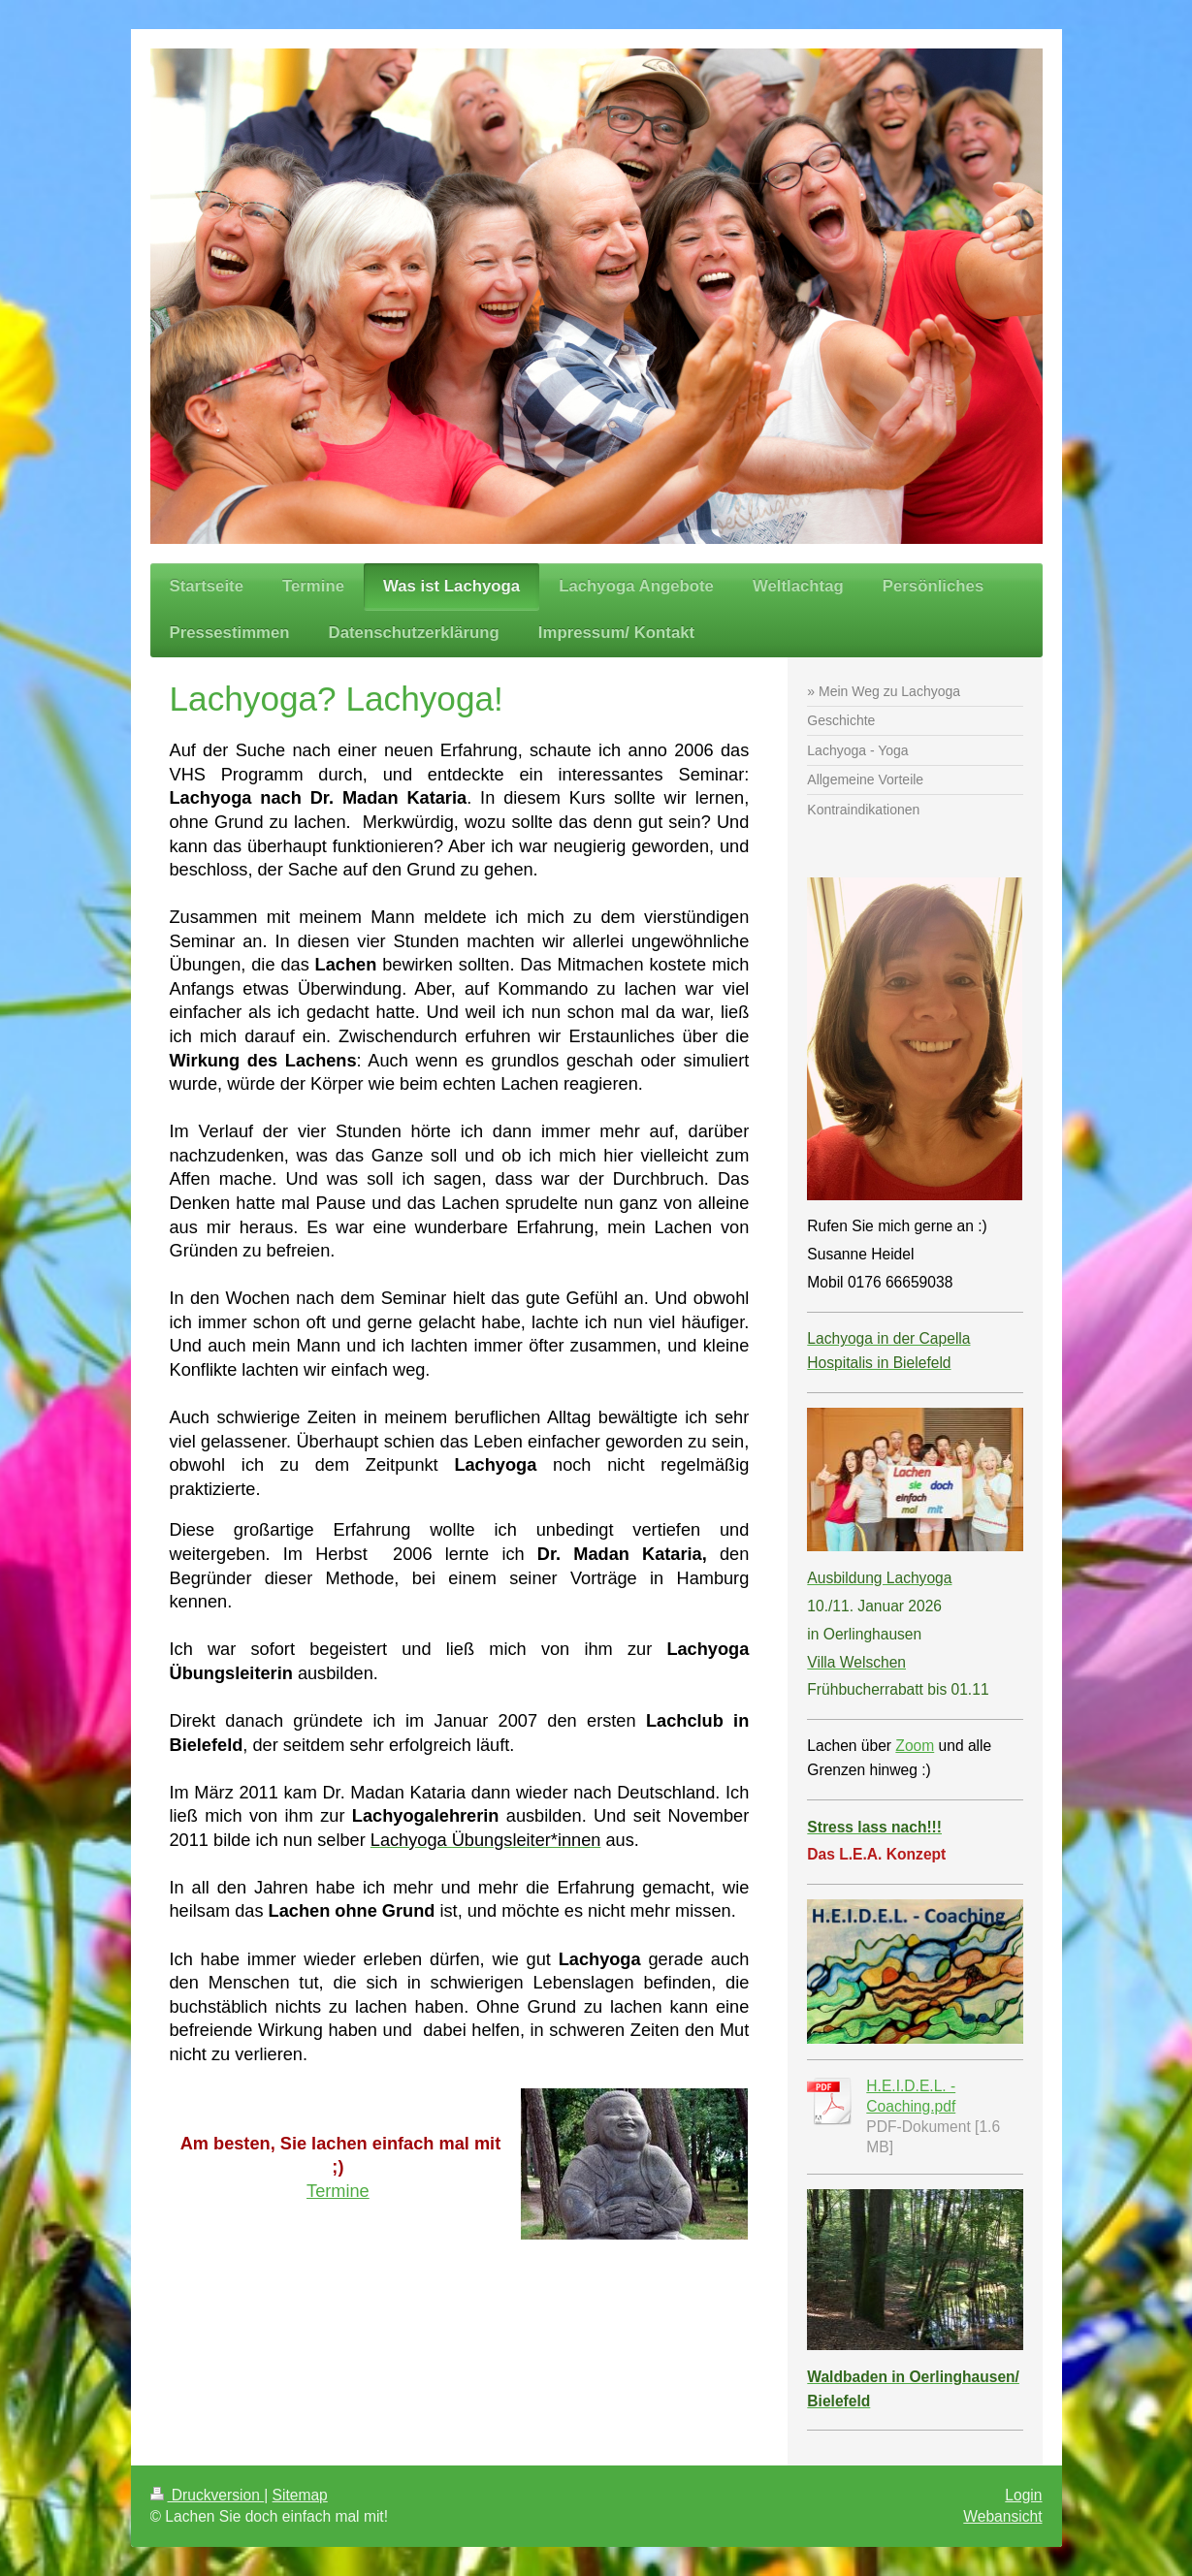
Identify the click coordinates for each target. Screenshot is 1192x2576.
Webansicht (1002, 2516)
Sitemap (300, 2495)
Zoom (914, 1745)
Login (1023, 2495)
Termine (338, 2191)
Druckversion (207, 2495)
